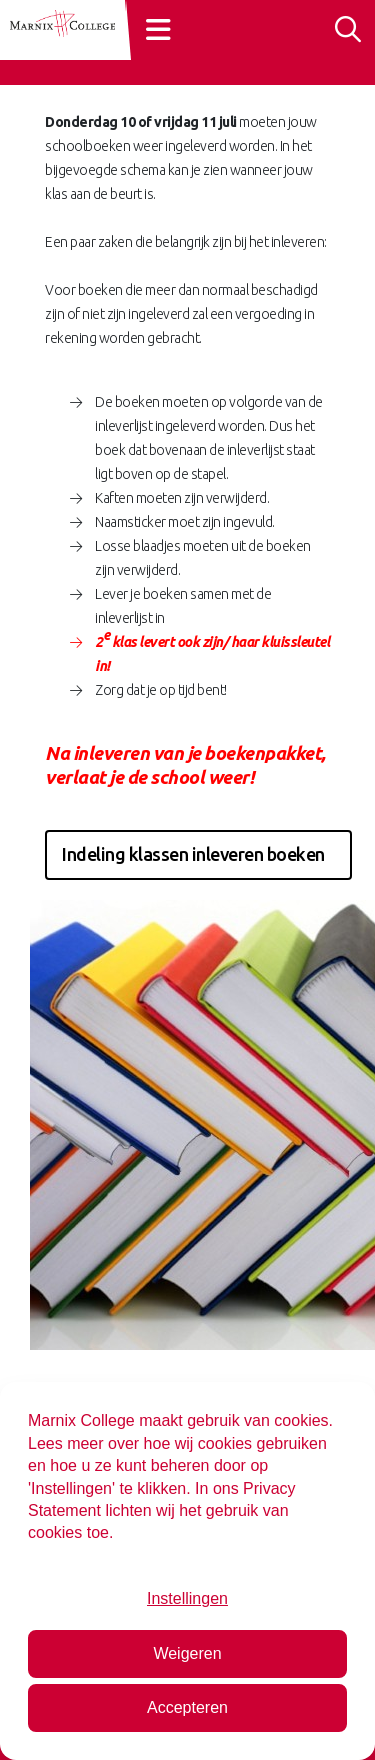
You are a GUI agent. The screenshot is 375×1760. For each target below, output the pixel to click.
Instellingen (187, 1598)
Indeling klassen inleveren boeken (193, 854)
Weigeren (187, 1653)
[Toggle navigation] (161, 28)
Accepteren (187, 1707)
